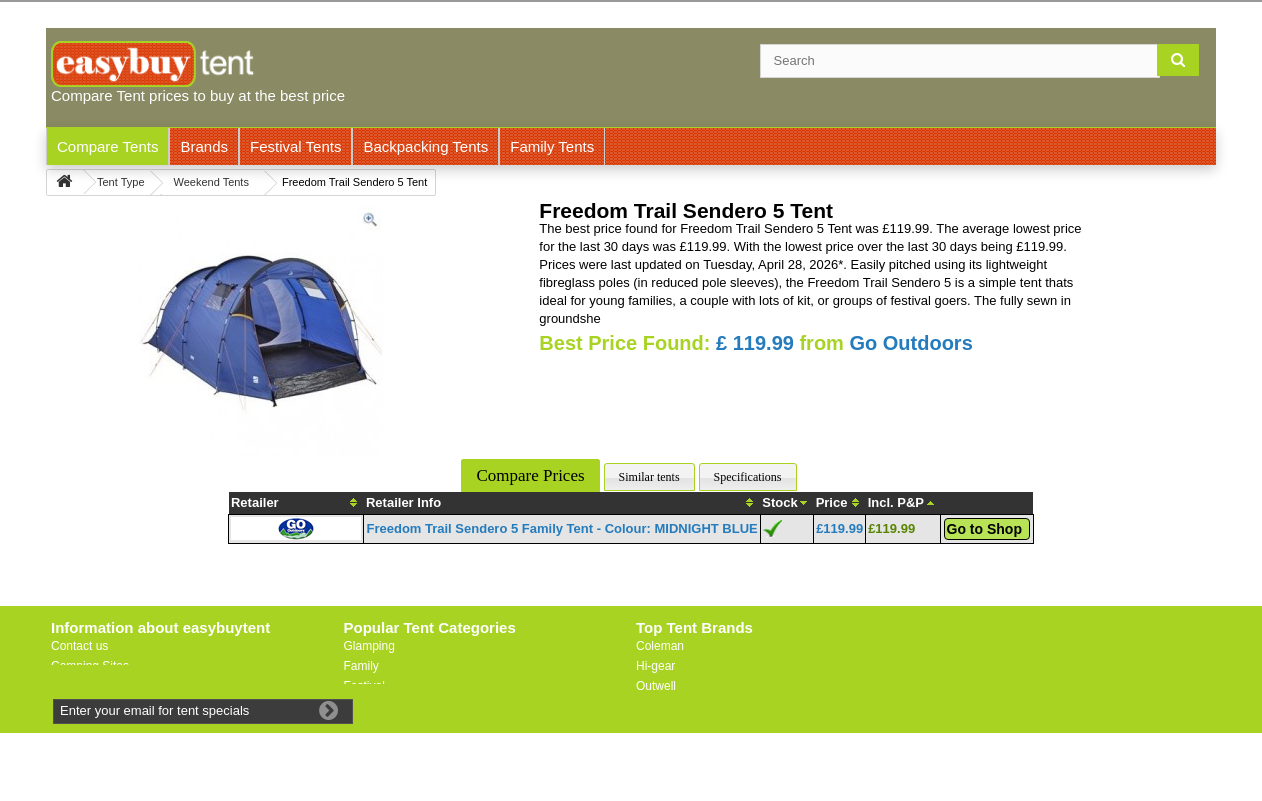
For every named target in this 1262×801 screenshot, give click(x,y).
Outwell (656, 686)
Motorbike (370, 726)
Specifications (748, 477)
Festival (364, 686)
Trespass (660, 746)
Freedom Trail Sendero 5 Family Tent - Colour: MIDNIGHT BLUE (561, 528)
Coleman (660, 646)
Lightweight (374, 706)
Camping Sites (90, 666)
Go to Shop (984, 529)
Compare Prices (530, 475)
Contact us (79, 646)
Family (361, 666)
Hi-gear (655, 666)
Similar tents (649, 477)
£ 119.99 (755, 343)
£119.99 (839, 528)
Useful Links (83, 686)
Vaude (653, 726)
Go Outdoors (910, 343)
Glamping (369, 646)
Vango (653, 706)
